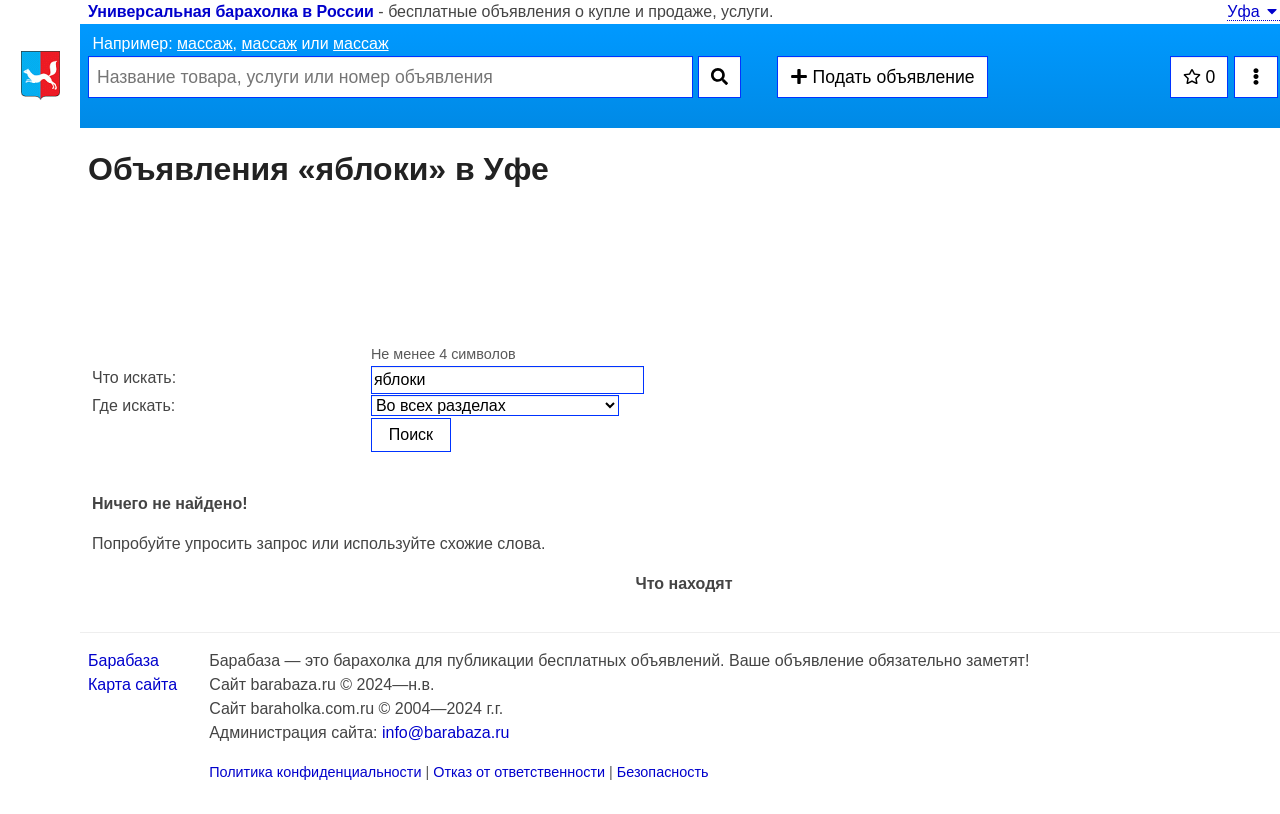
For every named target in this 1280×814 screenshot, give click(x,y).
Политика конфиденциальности (315, 772)
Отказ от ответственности (519, 772)
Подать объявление (882, 77)
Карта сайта (132, 684)
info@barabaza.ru (445, 732)
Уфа (1253, 11)
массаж (205, 43)
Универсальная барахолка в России (231, 11)
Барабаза (123, 660)
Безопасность (663, 772)
